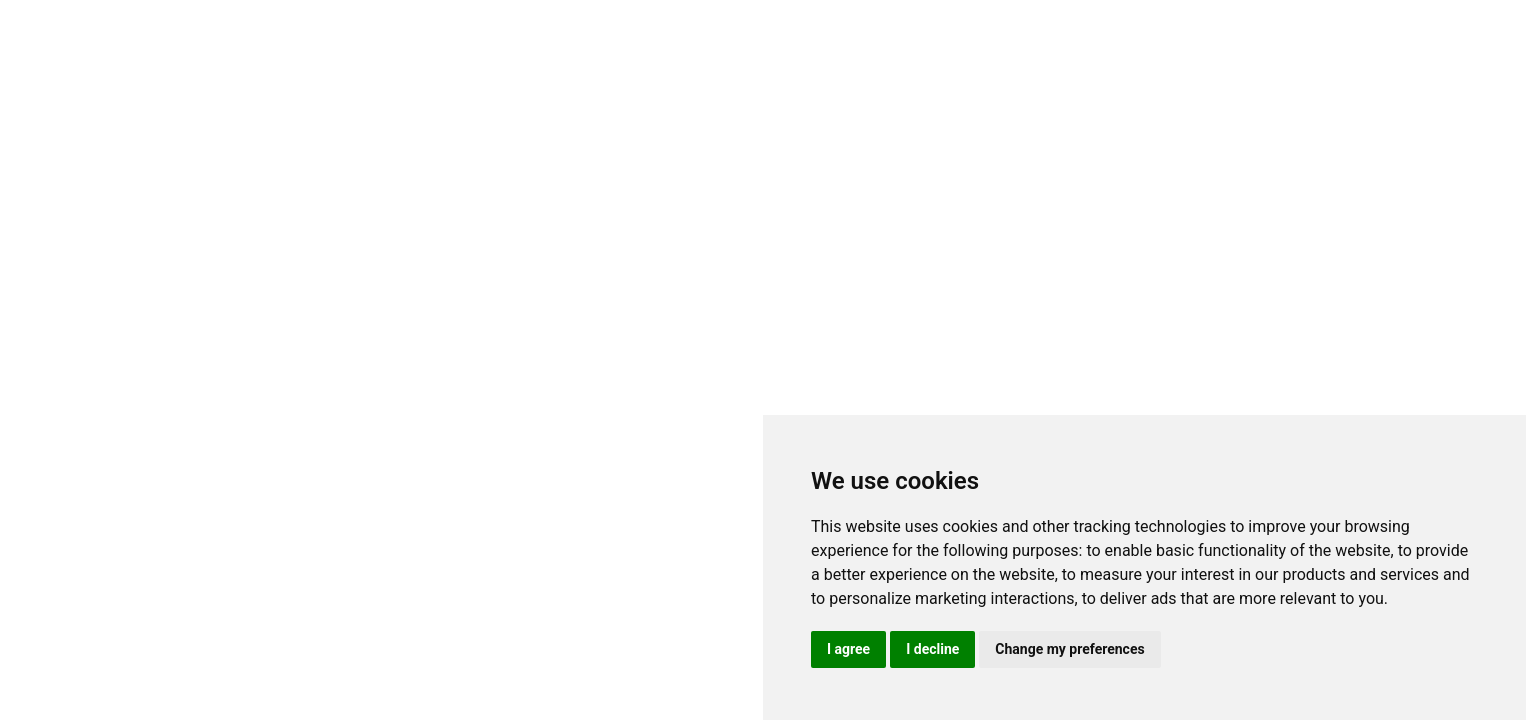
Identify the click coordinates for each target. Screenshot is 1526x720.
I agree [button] (848, 649)
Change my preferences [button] (1069, 649)
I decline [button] (932, 649)
